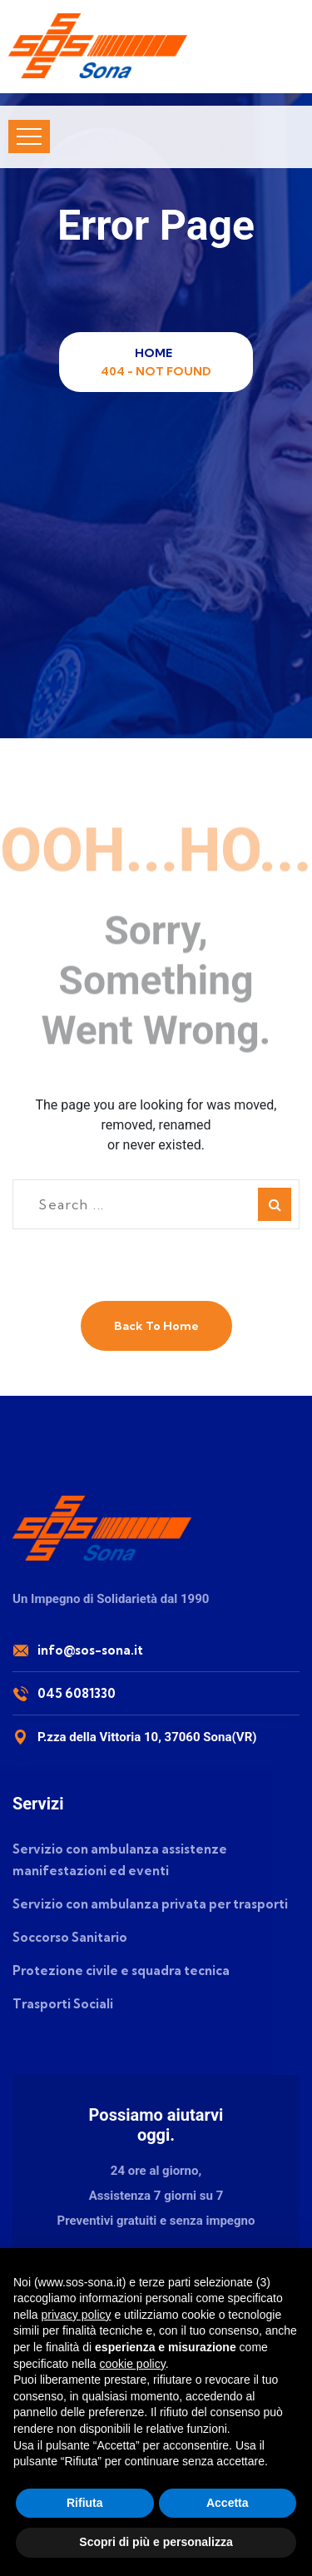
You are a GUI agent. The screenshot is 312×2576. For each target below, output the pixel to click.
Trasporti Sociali (62, 2004)
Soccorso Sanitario (69, 1937)
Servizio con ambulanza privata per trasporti (150, 1904)
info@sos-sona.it (90, 1650)
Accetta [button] (227, 2502)
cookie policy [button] (133, 2363)
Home (156, 352)
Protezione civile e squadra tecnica (121, 1970)
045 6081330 (76, 1693)
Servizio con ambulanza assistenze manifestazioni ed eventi (119, 1860)
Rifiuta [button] (85, 2502)
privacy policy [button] (76, 2314)
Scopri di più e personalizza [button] (155, 2542)
